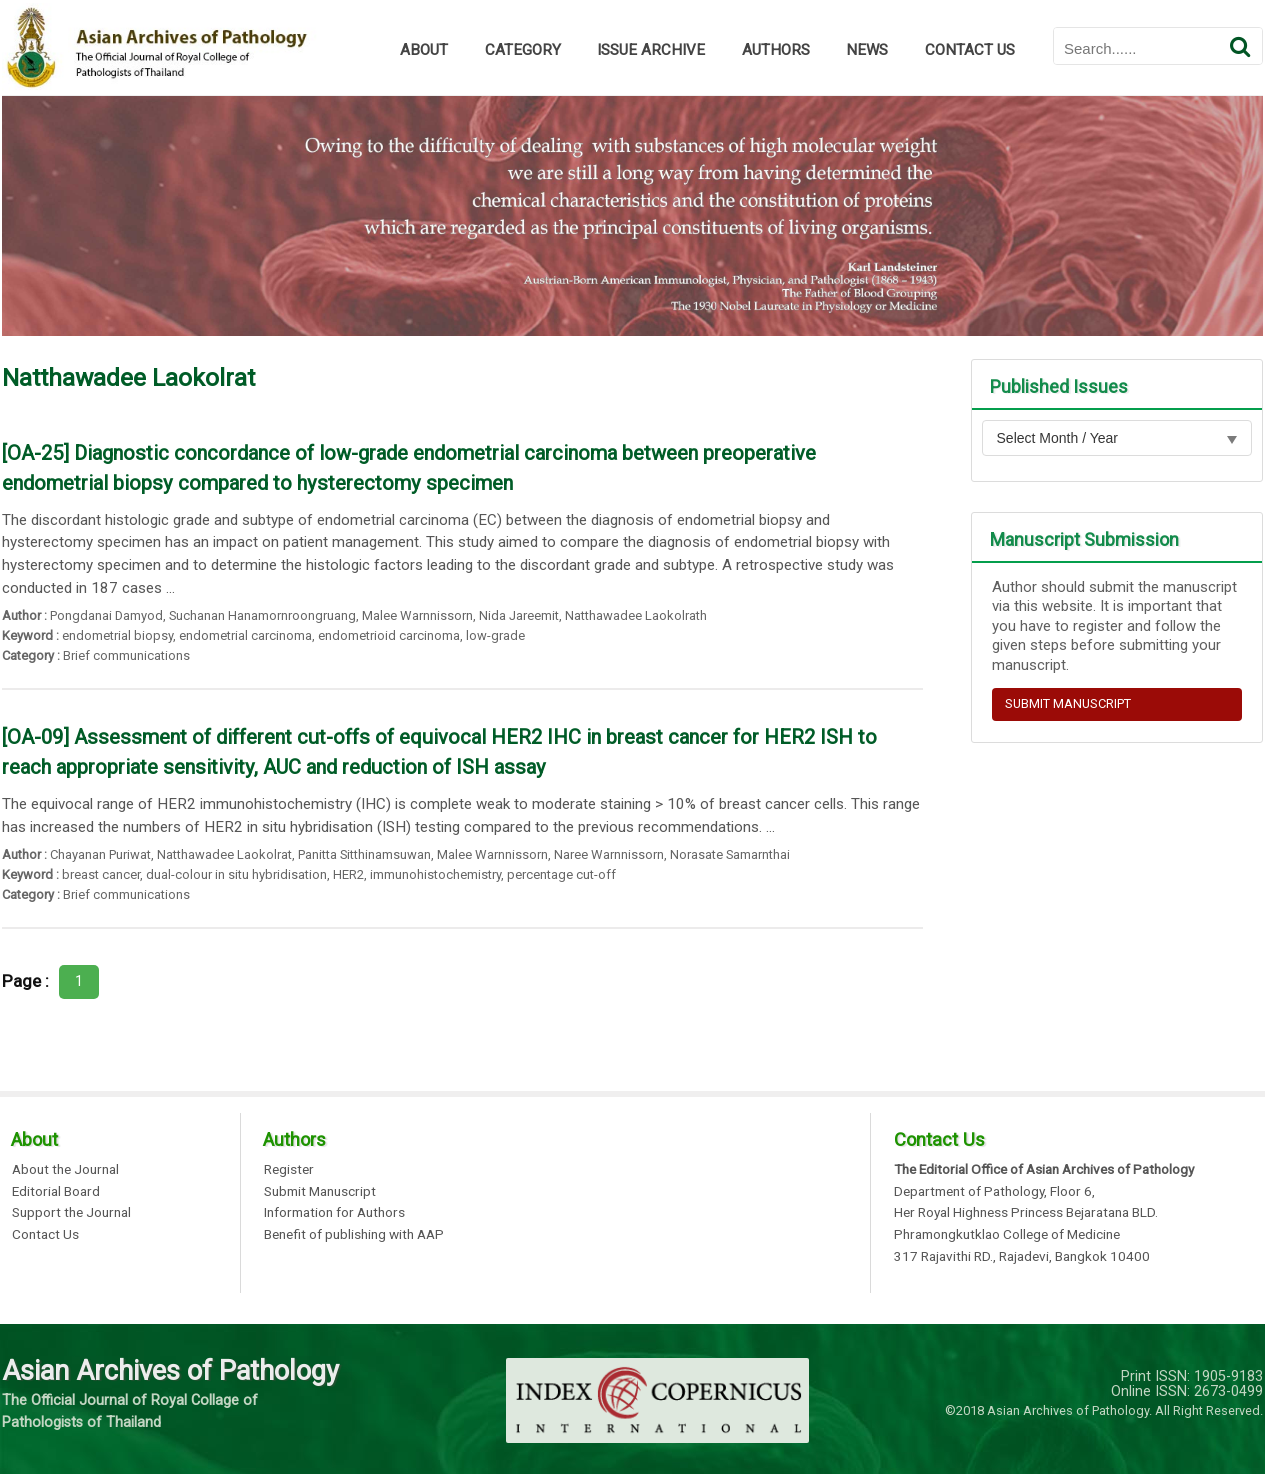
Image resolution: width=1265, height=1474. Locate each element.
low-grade (495, 635)
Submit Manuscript (320, 1192)
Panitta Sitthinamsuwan (364, 854)
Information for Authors (334, 1213)
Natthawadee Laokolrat (224, 854)
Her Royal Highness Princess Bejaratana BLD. (1026, 1213)
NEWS (867, 50)
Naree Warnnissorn (609, 854)
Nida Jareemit (519, 615)
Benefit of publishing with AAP (354, 1235)
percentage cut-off (561, 874)
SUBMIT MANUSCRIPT (1068, 703)
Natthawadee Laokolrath (636, 615)
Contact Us (45, 1235)
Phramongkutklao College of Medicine (1007, 1235)
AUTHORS (776, 50)
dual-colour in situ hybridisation (236, 874)
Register (289, 1170)
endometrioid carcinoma (389, 635)
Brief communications (126, 655)
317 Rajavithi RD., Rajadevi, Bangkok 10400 (1022, 1257)
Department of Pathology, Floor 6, (994, 1192)
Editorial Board (56, 1192)
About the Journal (65, 1170)
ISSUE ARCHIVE (651, 50)
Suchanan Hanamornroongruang (262, 615)
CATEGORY (523, 50)
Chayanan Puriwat (100, 854)
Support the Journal (71, 1213)
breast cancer (101, 874)
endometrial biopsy (117, 635)
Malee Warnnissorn (417, 615)
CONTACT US (970, 50)
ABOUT (424, 50)
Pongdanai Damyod (106, 615)
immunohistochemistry (435, 874)
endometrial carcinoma (245, 635)
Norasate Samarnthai (730, 854)
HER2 (348, 874)
